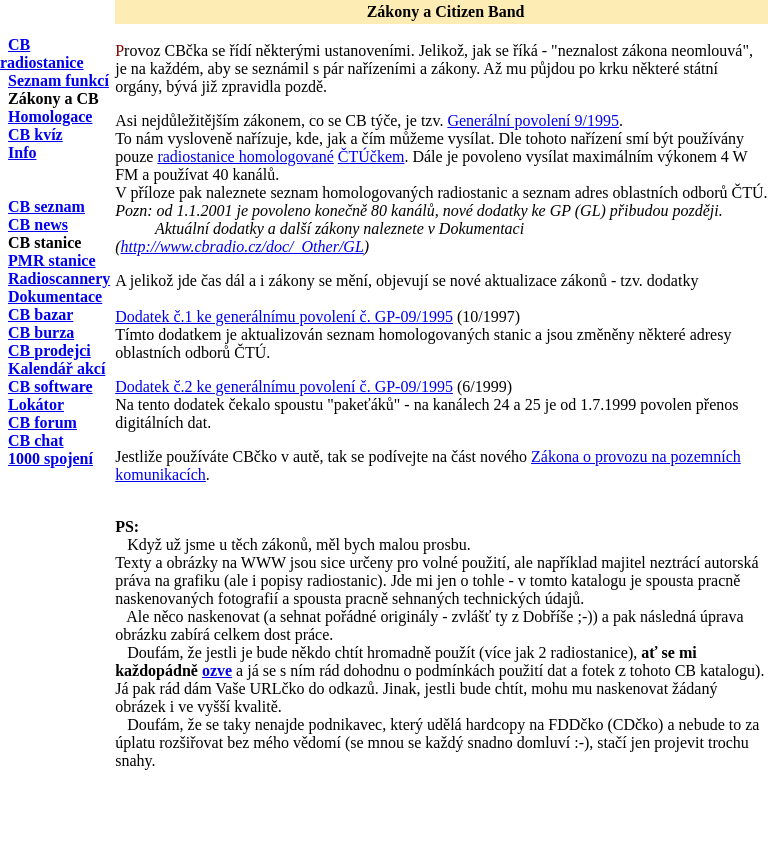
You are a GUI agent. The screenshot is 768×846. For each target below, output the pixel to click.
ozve (217, 670)
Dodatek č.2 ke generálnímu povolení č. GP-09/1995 (284, 386)
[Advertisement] (349, 816)
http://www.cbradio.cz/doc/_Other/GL (242, 246)
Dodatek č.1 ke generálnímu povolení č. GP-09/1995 (284, 316)
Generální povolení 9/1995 (533, 120)
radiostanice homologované (245, 156)
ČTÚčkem (371, 156)
